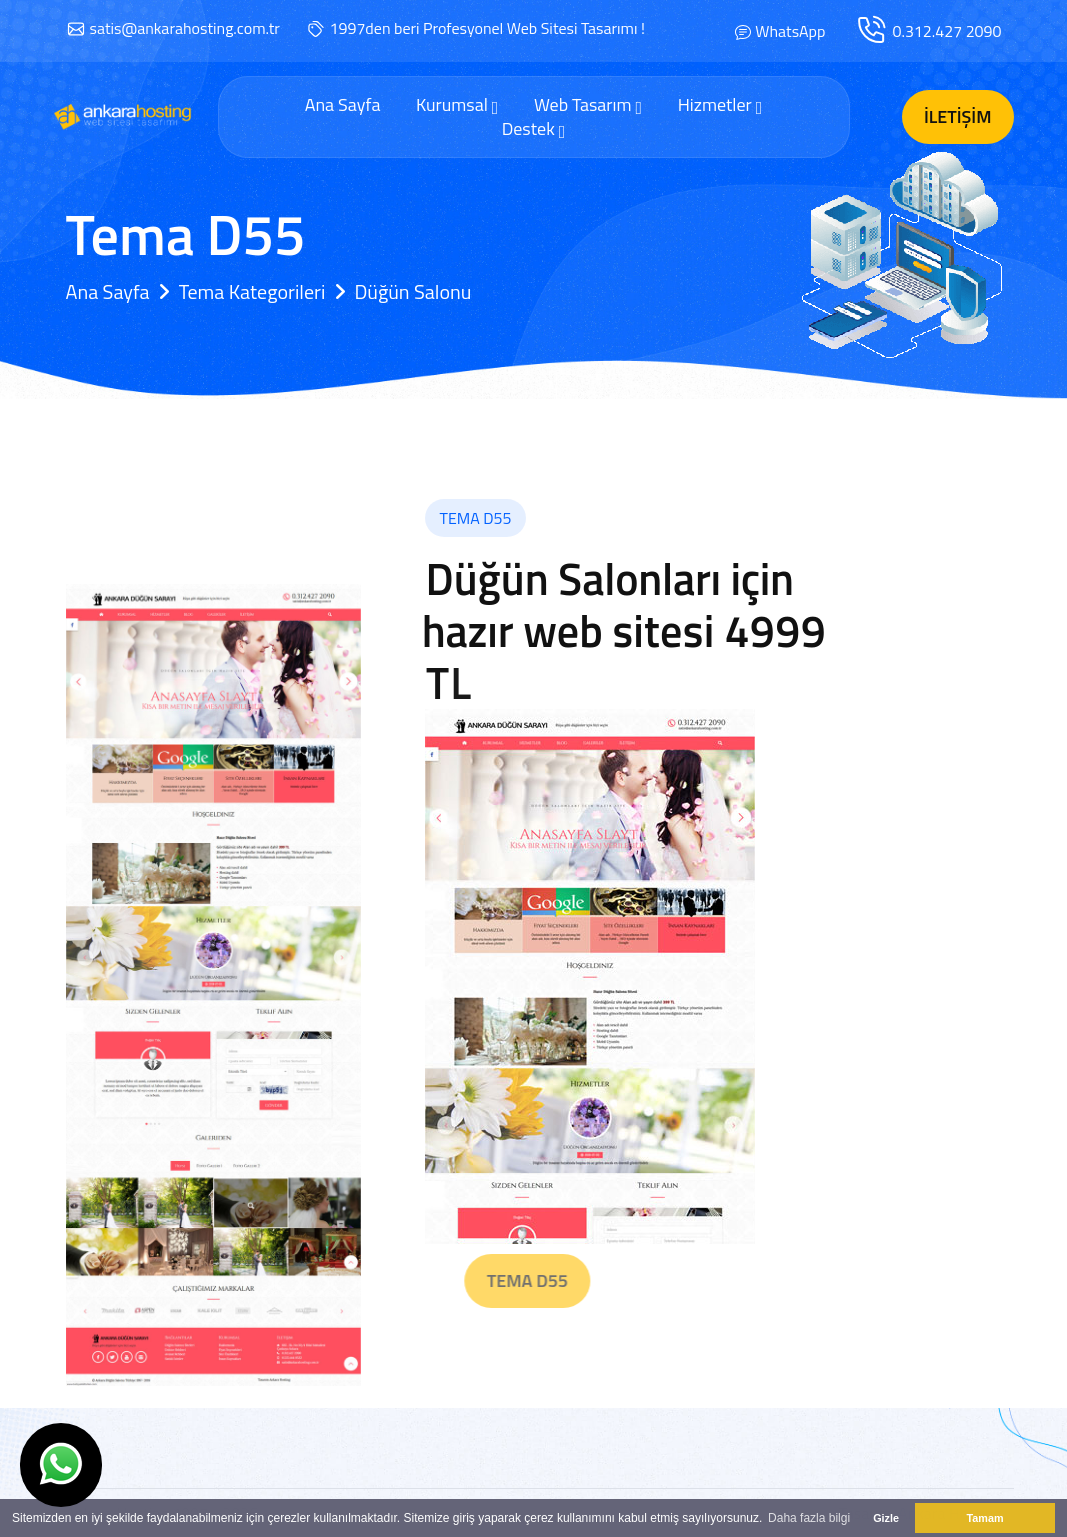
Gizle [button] (886, 1518)
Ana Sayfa (343, 105)
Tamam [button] (984, 1518)
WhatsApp (790, 31)
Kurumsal (457, 105)
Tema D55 (570, 1280)
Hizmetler (720, 105)
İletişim (958, 116)
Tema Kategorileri (252, 291)
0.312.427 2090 (946, 31)
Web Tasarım (588, 105)
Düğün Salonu (412, 291)
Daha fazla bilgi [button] (809, 1518)
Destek (534, 129)
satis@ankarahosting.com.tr (185, 28)
